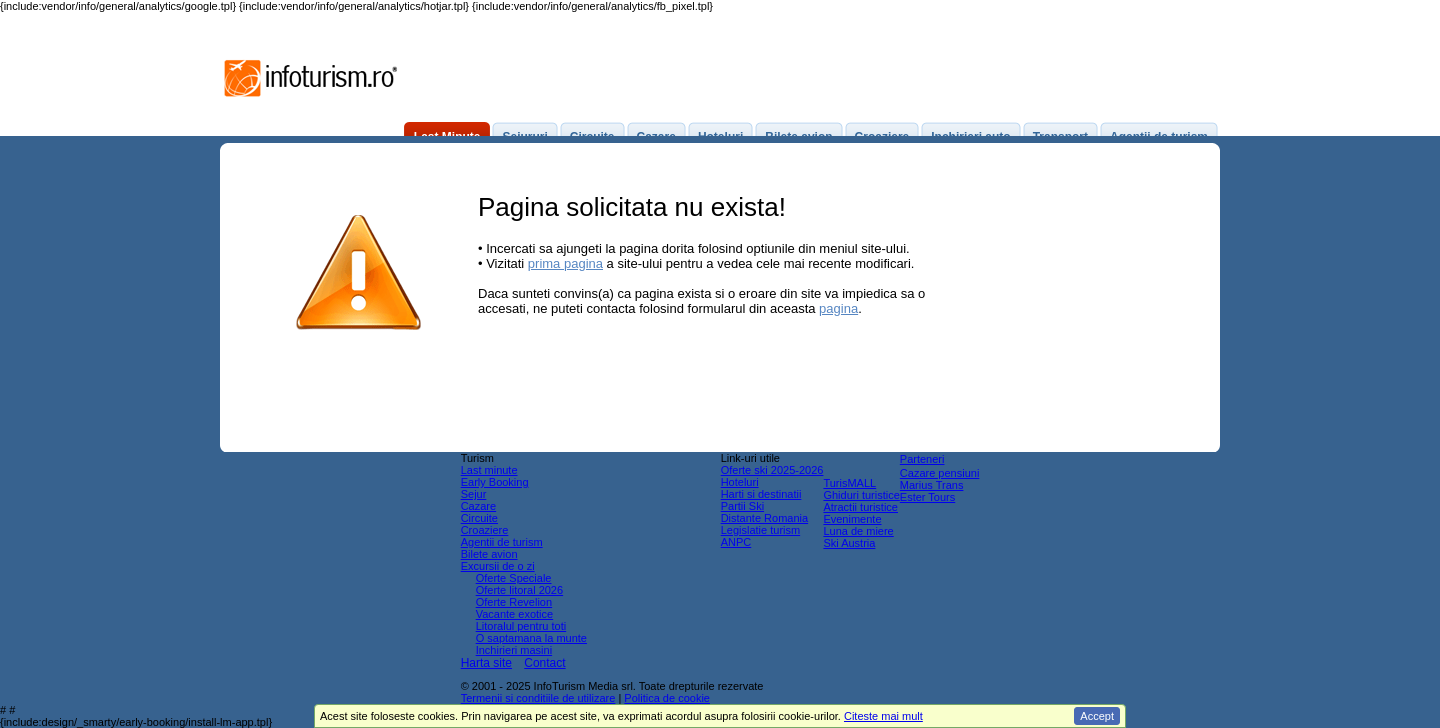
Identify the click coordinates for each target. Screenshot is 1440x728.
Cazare (478, 506)
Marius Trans (932, 485)
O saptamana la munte (531, 638)
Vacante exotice (514, 614)
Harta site (486, 663)
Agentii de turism (502, 542)
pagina (838, 308)
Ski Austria (849, 543)
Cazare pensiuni (940, 473)
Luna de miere (858, 531)
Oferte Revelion (514, 602)
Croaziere (485, 530)
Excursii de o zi (498, 566)
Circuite (479, 518)
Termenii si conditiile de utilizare (538, 698)
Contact (544, 663)
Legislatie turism (760, 530)
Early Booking (495, 482)
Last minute (489, 470)
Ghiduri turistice (861, 495)
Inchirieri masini (514, 650)
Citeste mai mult (883, 716)
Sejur (474, 494)
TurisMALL (849, 483)
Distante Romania (764, 518)
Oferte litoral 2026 (519, 590)
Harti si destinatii (761, 494)
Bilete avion (489, 554)
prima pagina (565, 263)
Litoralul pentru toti (521, 626)
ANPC (736, 542)
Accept (1097, 716)
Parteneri (922, 459)
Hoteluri (740, 482)
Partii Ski (742, 506)
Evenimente (852, 519)
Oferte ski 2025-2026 (772, 470)
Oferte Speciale (514, 578)
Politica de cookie (667, 698)
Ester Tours (927, 497)
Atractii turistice (860, 507)
